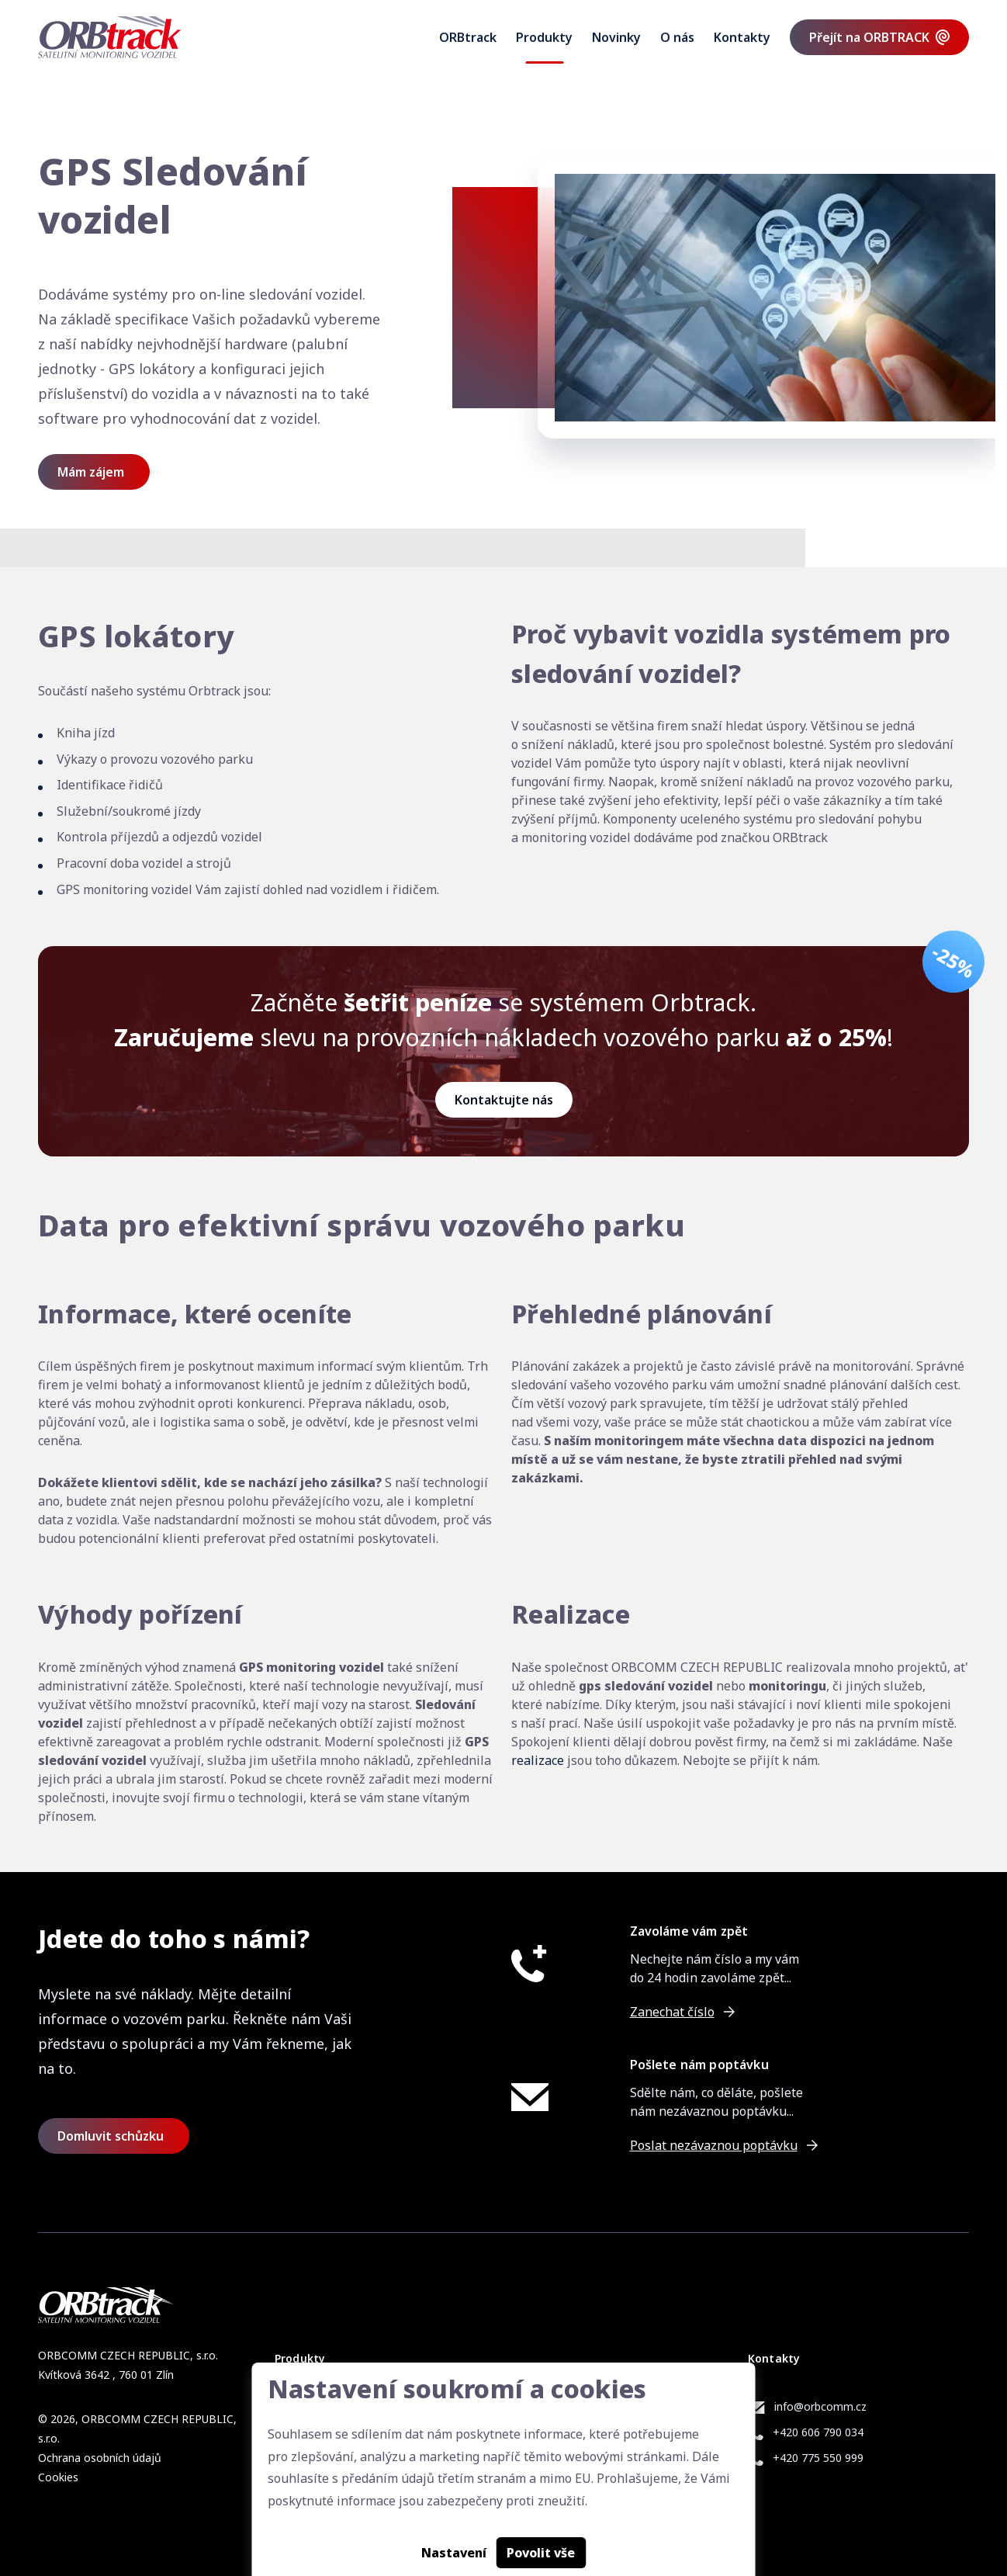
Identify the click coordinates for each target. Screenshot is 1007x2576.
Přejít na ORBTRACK (869, 37)
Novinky (616, 37)
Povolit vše (541, 2552)
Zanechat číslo (672, 2011)
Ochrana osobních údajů (99, 2457)
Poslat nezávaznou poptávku (714, 2145)
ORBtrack (468, 37)
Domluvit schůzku (110, 2135)
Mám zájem (90, 471)
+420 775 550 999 (818, 2457)
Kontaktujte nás (504, 1099)
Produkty (544, 37)
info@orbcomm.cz (820, 2406)
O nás (677, 37)
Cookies (58, 2477)
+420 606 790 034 (818, 2432)
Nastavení (453, 2552)
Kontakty (742, 37)
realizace (537, 1760)
